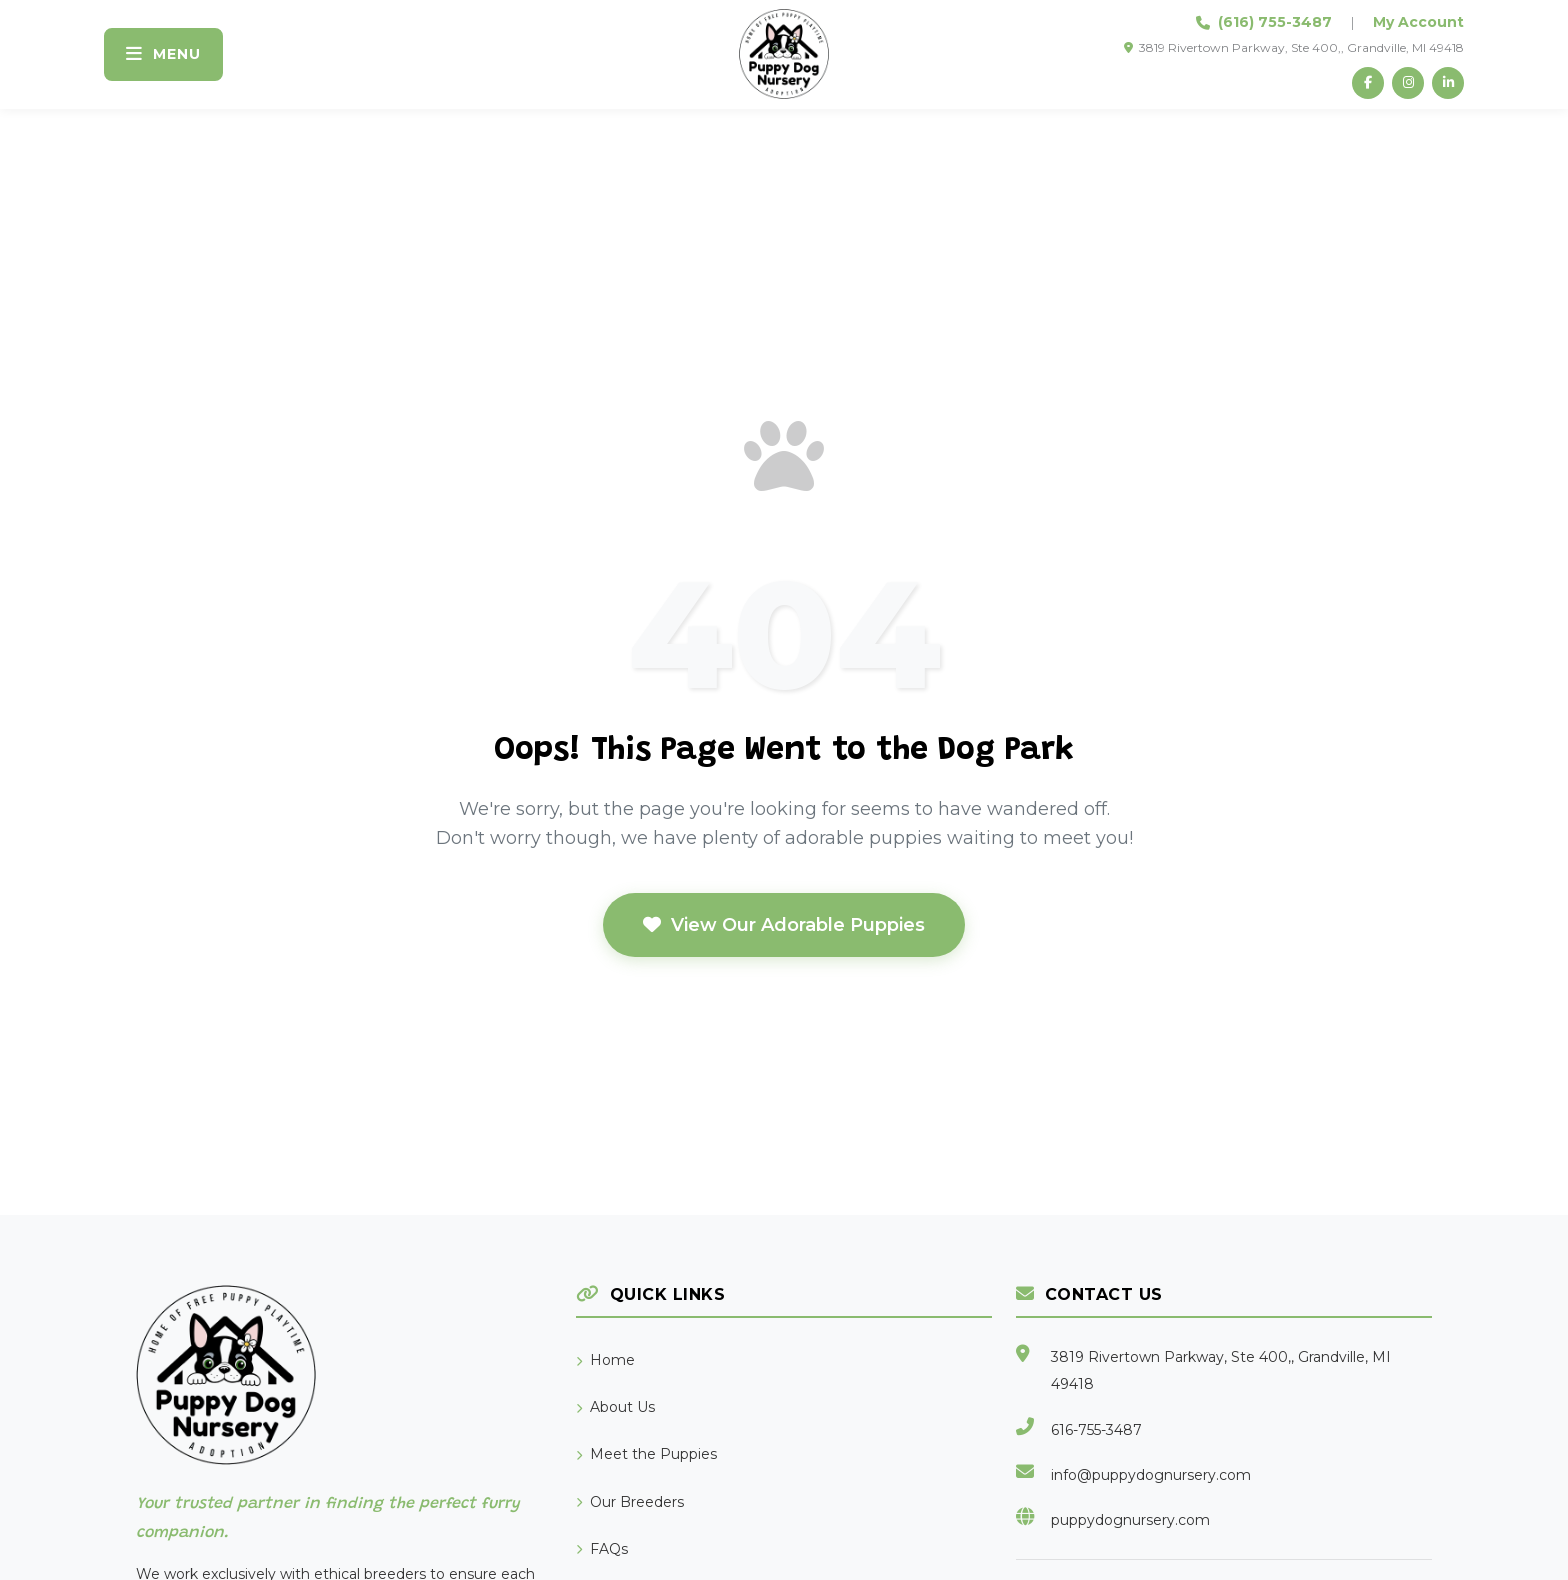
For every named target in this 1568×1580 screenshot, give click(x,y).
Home (605, 1360)
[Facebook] (1368, 83)
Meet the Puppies (646, 1454)
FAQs (602, 1549)
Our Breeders (630, 1502)
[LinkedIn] (1448, 83)
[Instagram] (1408, 83)
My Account (1418, 22)
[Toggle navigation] (163, 54)
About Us (615, 1407)
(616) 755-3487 (1275, 22)
